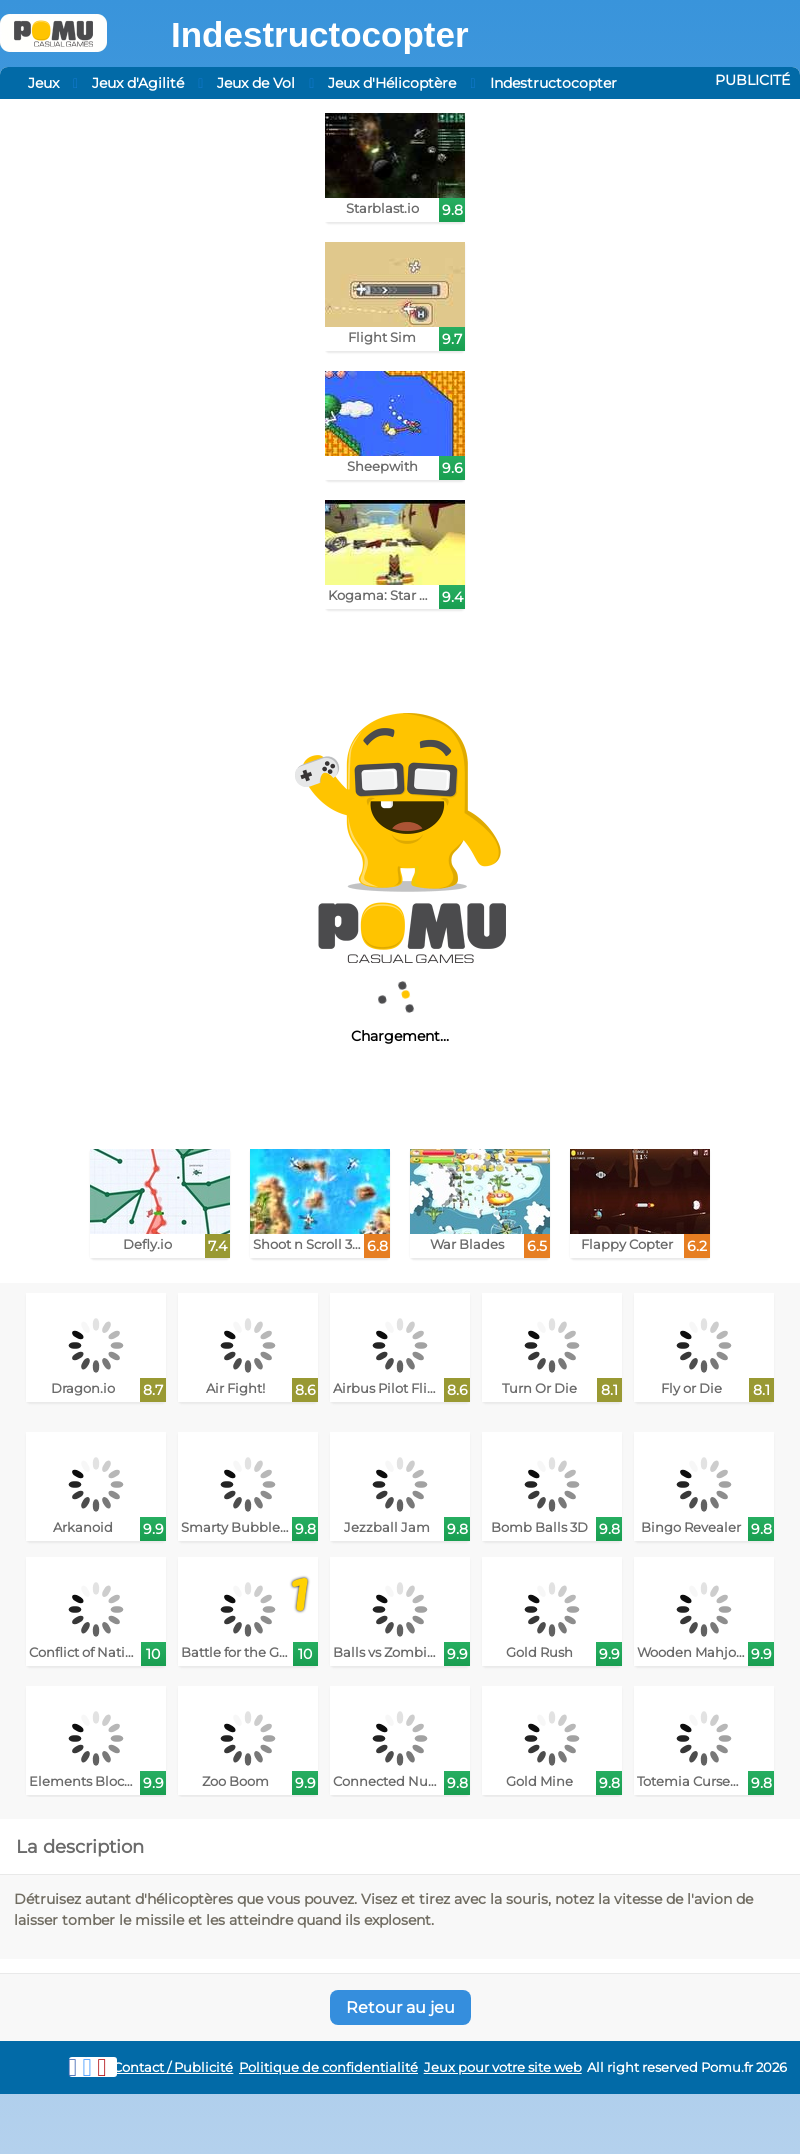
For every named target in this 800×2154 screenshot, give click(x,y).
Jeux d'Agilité (138, 83)
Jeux (43, 83)
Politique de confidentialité (328, 2067)
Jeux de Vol (256, 83)
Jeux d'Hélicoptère (392, 83)
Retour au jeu (400, 2007)
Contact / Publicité (173, 2067)
